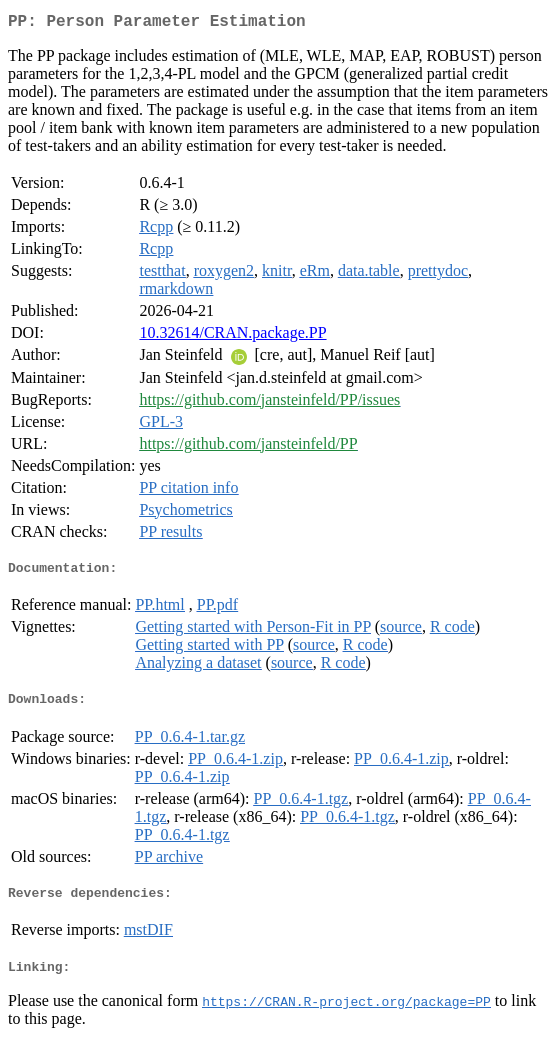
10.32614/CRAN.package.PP (232, 336)
